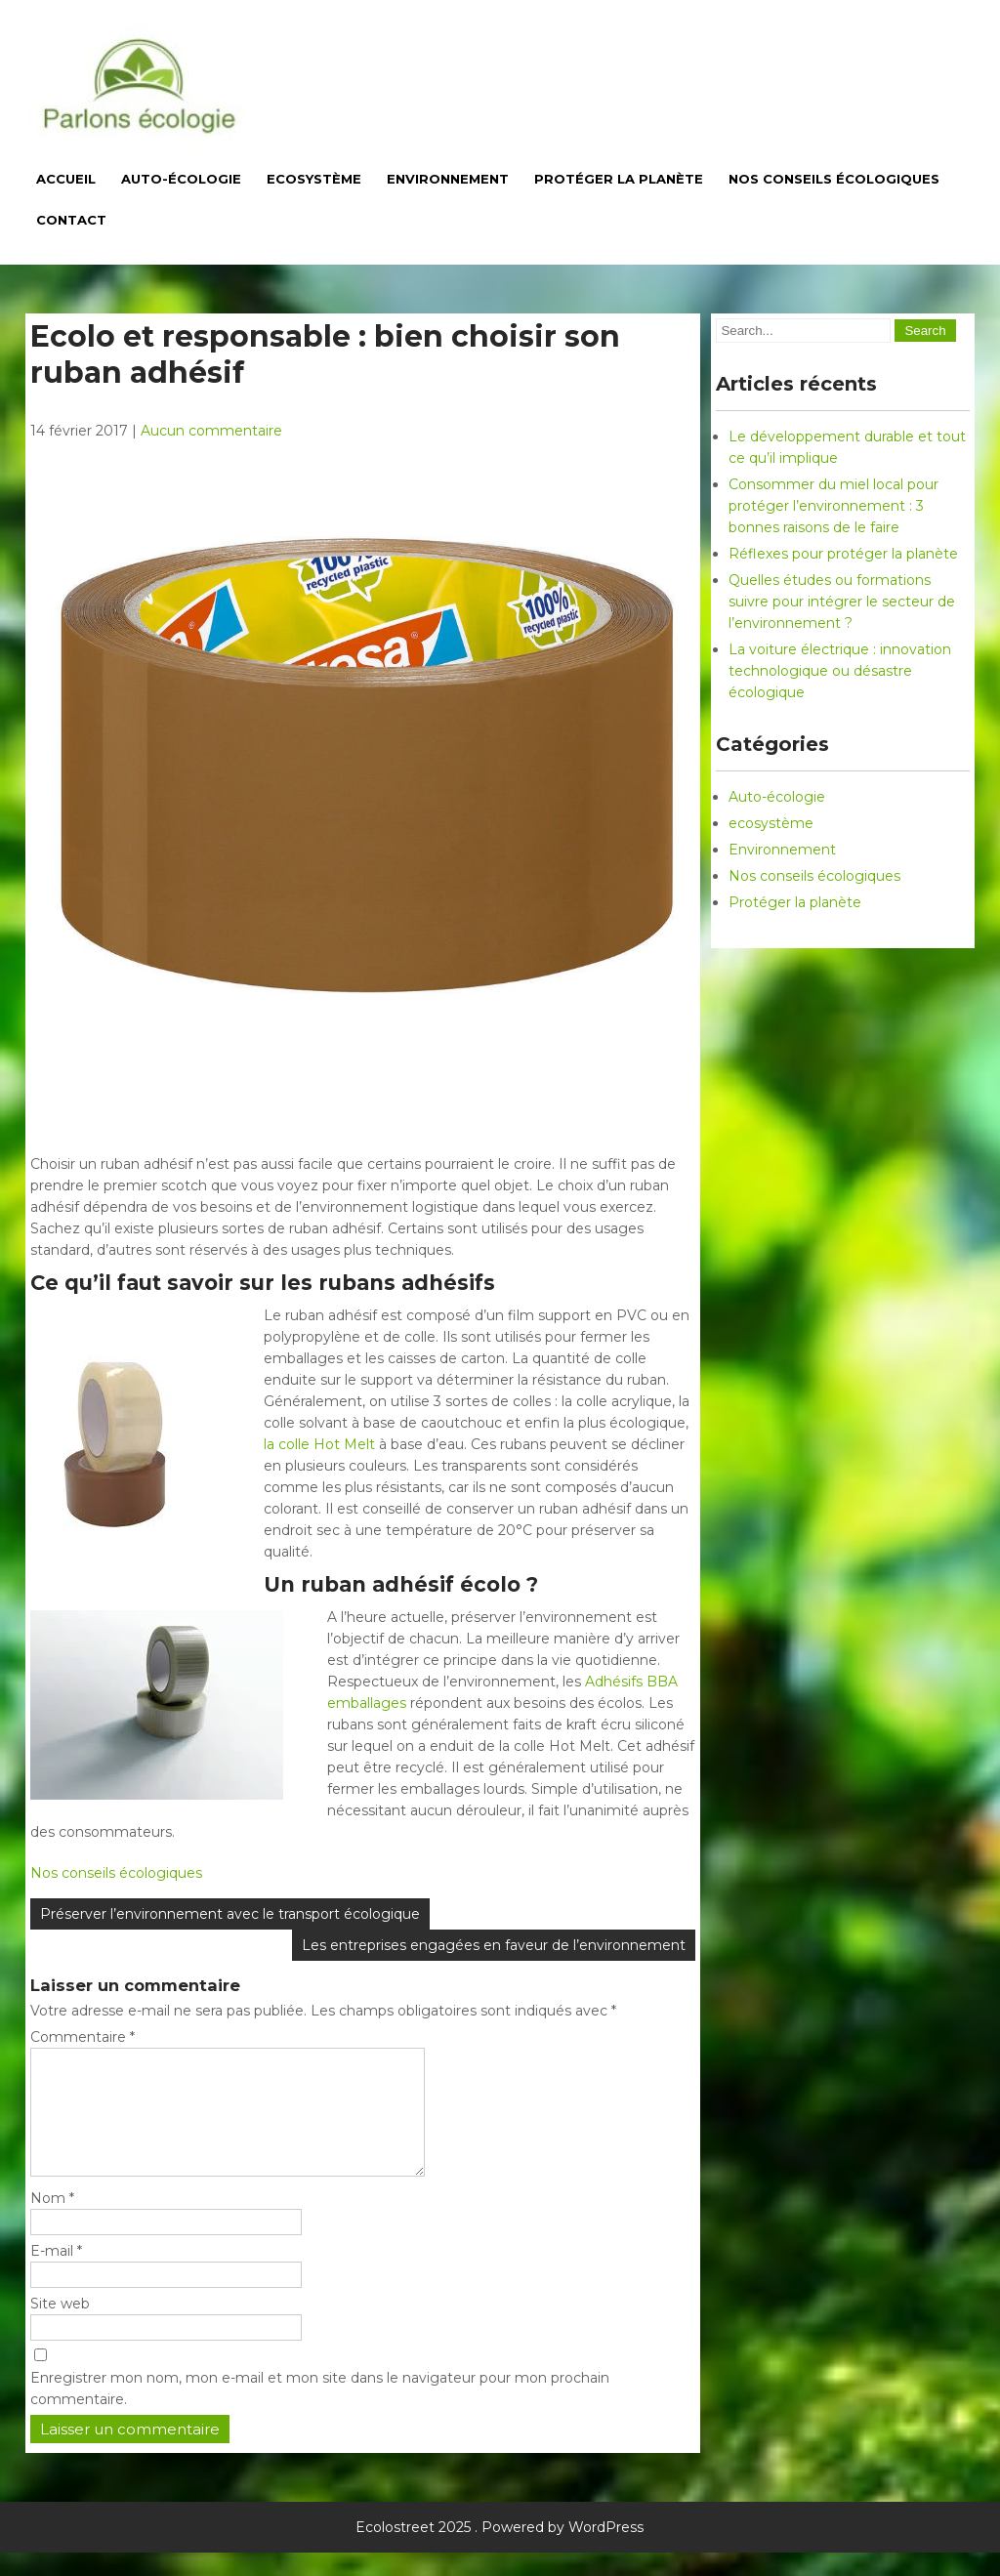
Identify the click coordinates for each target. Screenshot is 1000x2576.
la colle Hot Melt (319, 1444)
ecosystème (771, 823)
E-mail (56, 2274)
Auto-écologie (181, 179)
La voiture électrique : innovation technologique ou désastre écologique (840, 671)
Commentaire (82, 2037)
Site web (60, 2327)
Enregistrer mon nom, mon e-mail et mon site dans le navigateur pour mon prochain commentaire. (319, 2411)
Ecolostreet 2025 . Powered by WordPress (499, 2550)
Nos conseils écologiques (834, 179)
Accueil (66, 179)
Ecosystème (314, 179)
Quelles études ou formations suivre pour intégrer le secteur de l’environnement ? (842, 601)
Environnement (448, 179)
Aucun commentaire (211, 430)
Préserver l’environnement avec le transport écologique (230, 1914)
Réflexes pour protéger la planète (843, 553)
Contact (71, 220)
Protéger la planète (618, 179)
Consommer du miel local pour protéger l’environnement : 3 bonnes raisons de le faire (833, 506)
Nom (52, 2221)
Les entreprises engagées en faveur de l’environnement (494, 1945)
